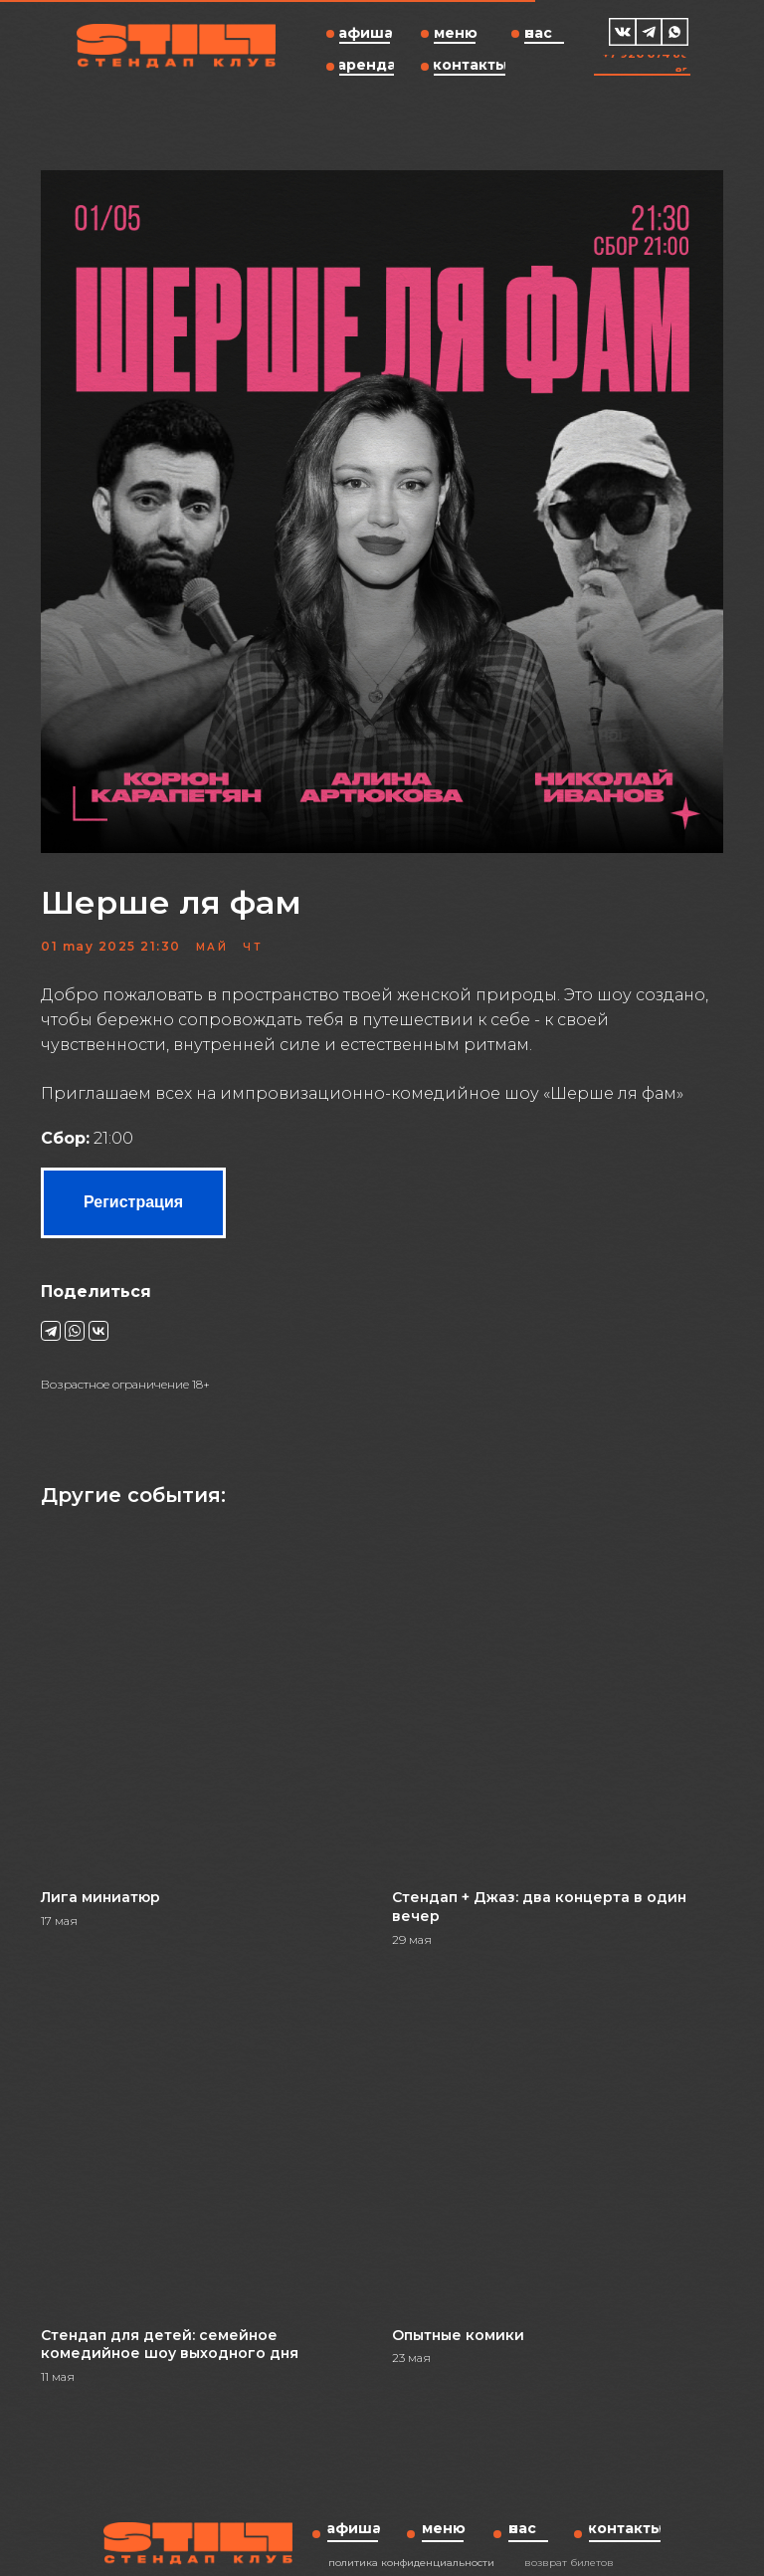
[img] (623, 32)
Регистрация (156, 1193)
